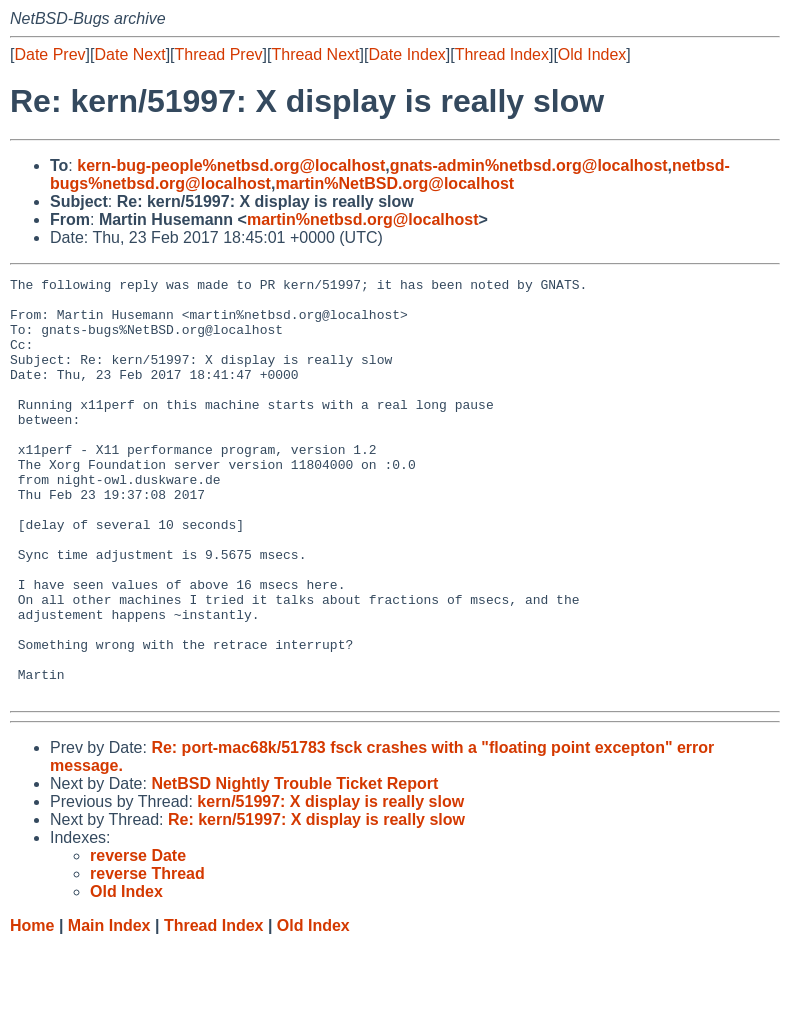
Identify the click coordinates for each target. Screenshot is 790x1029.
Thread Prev (219, 54)
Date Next (129, 54)
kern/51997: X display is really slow (330, 885)
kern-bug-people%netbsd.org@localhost (231, 165)
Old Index (592, 54)
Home (32, 1009)
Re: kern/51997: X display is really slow (316, 903)
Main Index (109, 1009)
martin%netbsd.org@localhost (363, 219)
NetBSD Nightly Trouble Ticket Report (294, 867)
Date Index (406, 54)
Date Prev (49, 54)
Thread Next (315, 54)
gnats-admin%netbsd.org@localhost (529, 165)
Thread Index (502, 54)
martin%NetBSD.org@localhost (394, 183)
